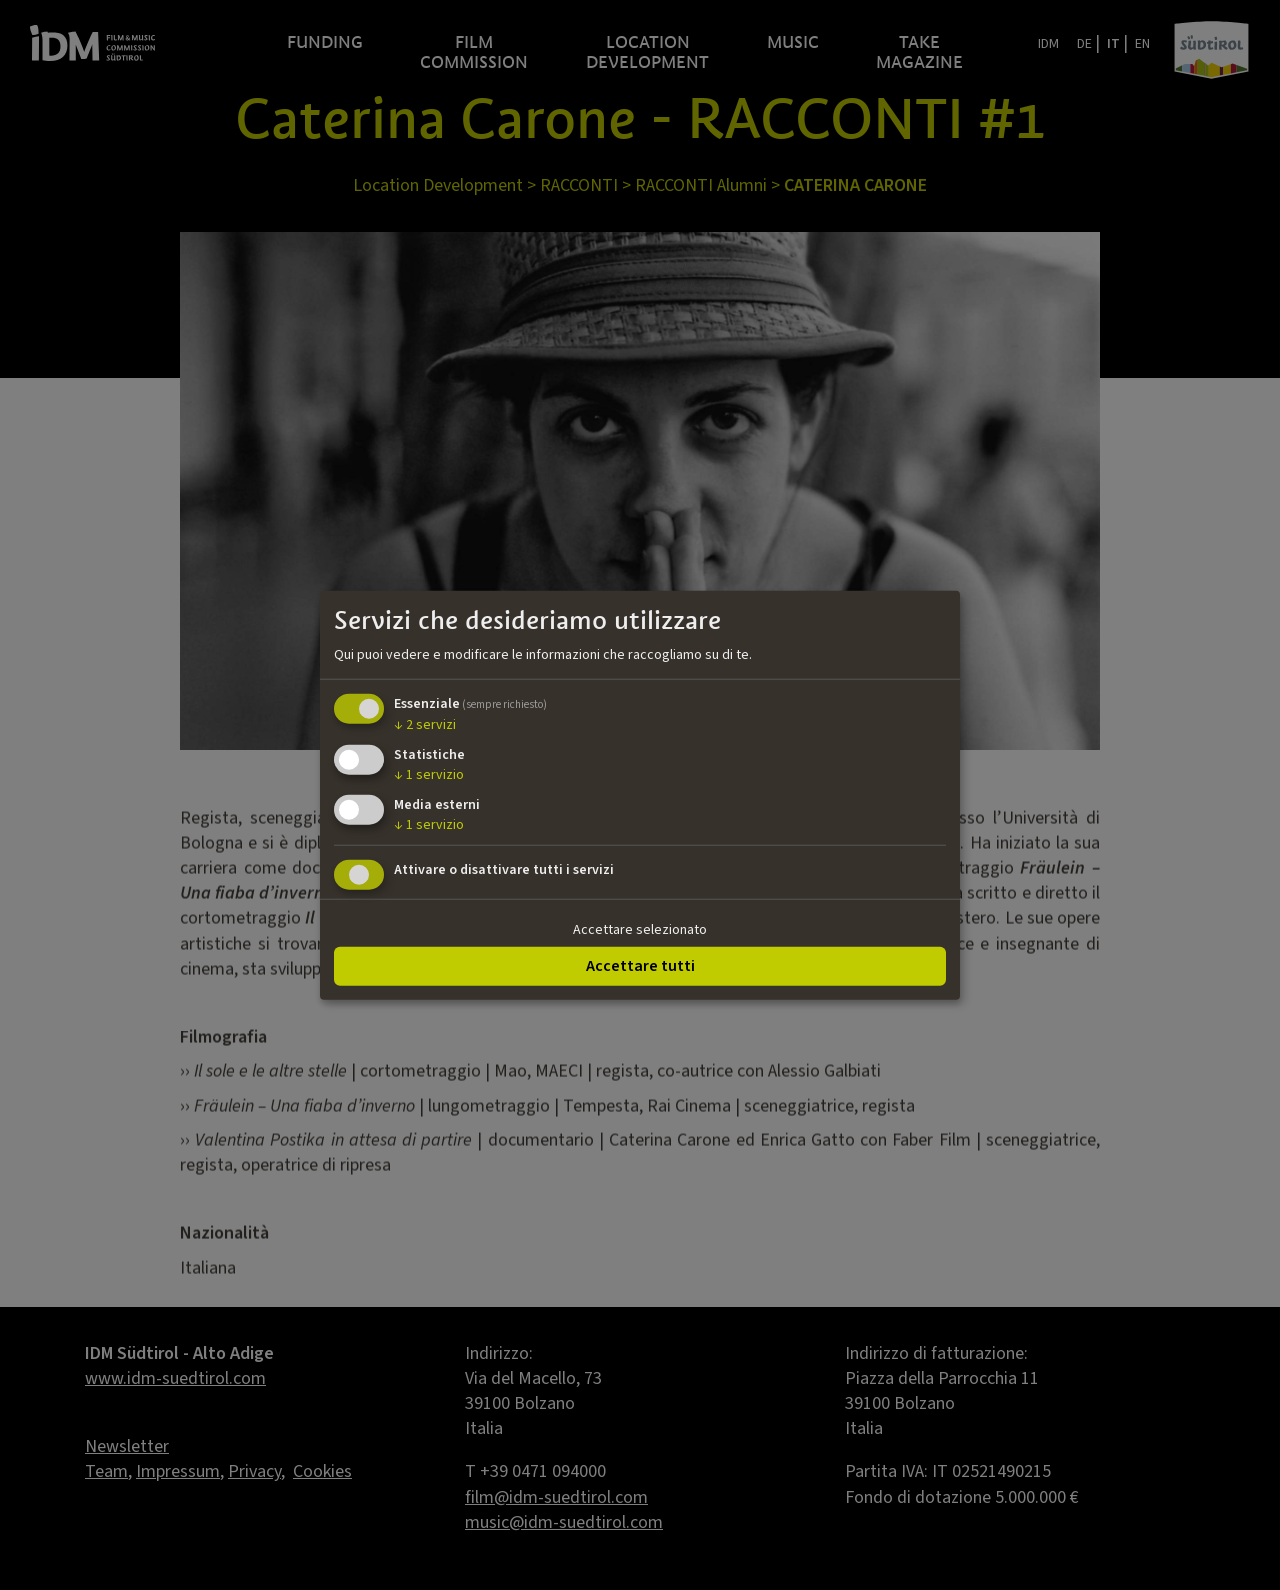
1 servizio (429, 775)
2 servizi (425, 725)
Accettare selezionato (640, 929)
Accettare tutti (640, 966)
